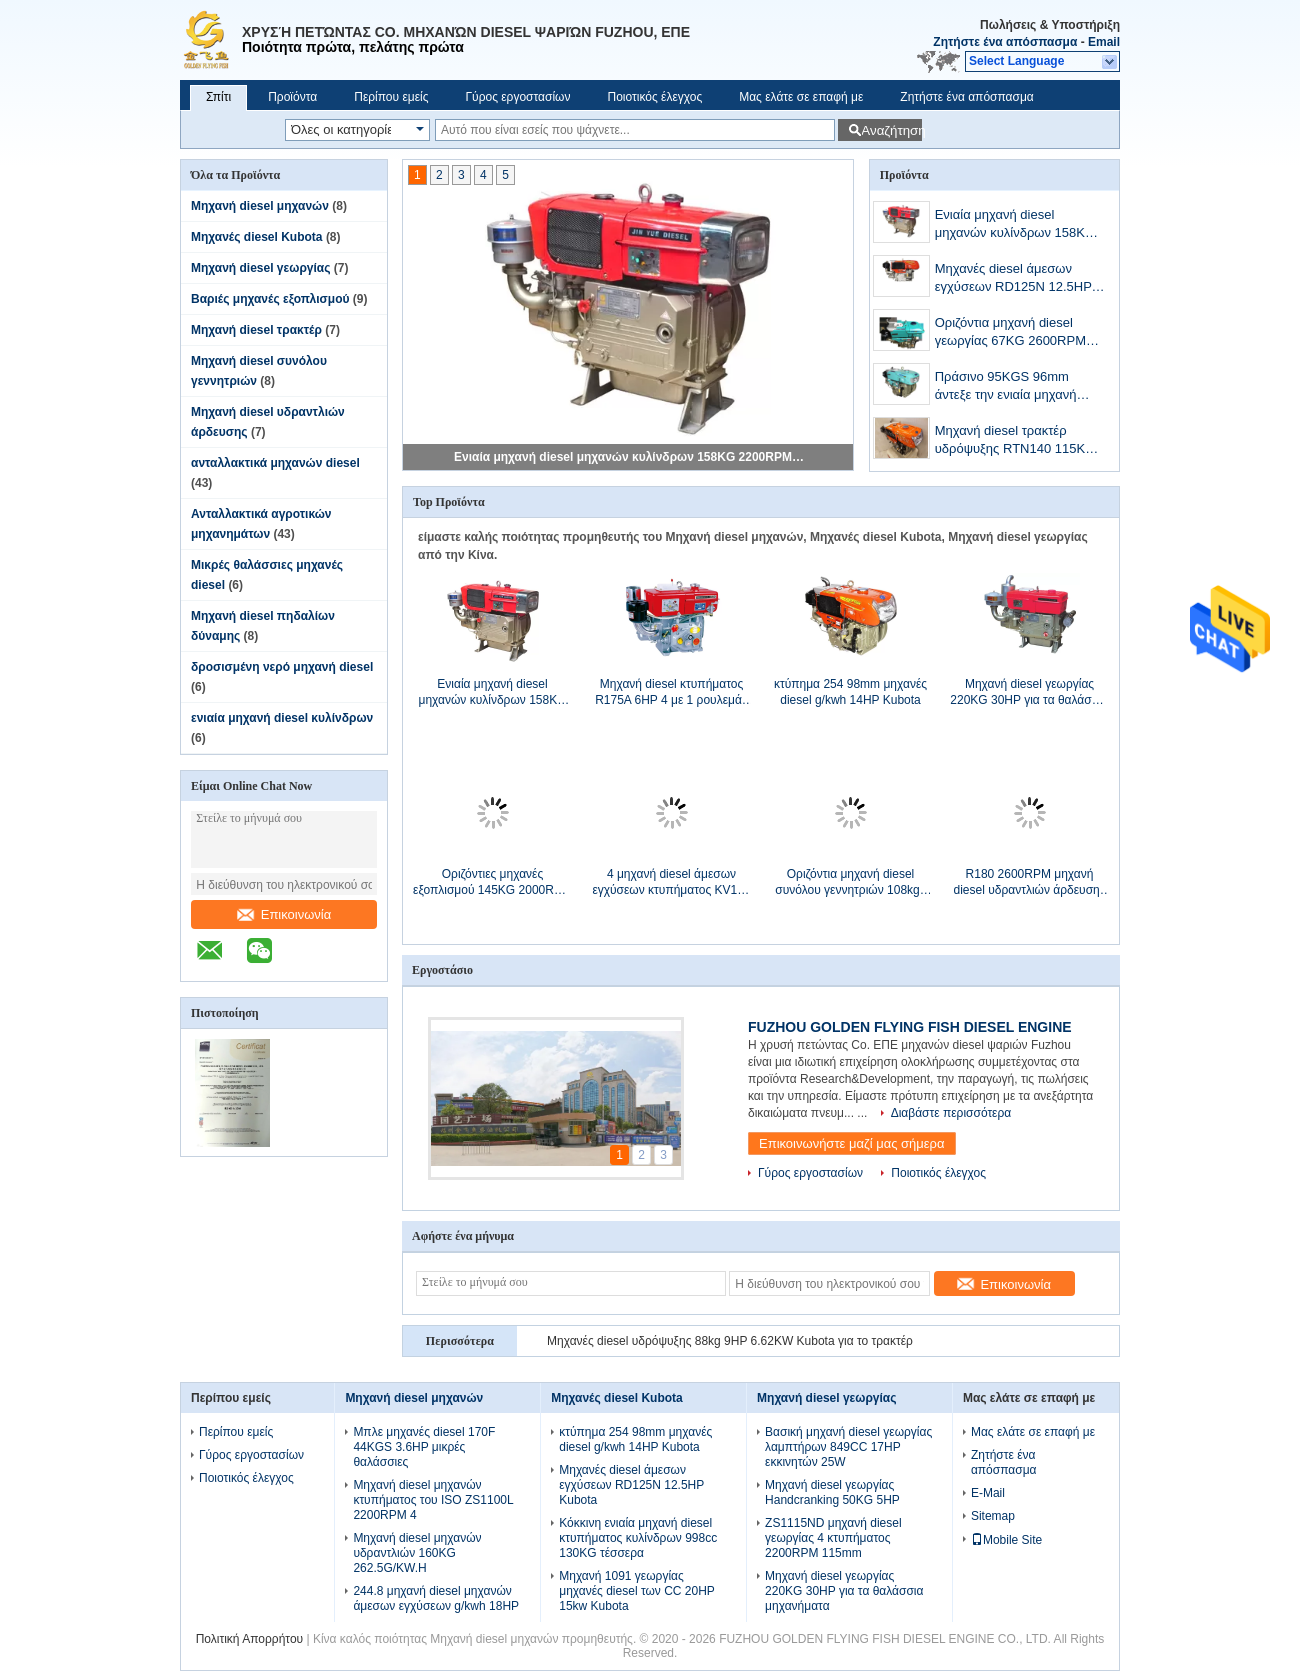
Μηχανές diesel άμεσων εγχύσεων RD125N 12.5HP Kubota (1013, 279)
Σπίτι (218, 97)
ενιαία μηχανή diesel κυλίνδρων (282, 718)
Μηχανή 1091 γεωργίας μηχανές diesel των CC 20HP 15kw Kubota (636, 1591)
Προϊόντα (292, 97)
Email (1104, 42)
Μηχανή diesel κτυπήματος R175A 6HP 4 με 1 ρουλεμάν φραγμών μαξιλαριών (671, 692)
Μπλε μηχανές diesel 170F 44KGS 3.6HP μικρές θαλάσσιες (424, 1447)
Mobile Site (1006, 1540)
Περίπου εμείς (391, 97)
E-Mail (988, 1493)
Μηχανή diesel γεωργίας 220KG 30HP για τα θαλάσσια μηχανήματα (1029, 692)
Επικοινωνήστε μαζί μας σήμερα (852, 1143)
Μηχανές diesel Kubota (257, 237)
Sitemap (993, 1516)
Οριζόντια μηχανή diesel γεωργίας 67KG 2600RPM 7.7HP (1010, 333)
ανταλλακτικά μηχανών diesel (275, 463)
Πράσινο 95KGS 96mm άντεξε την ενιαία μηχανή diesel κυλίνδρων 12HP (1006, 387)
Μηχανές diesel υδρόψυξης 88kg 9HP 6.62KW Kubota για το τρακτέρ (730, 1341)
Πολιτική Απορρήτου (249, 1639)
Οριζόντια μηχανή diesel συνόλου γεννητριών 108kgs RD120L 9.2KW (850, 882)
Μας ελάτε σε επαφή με (801, 97)
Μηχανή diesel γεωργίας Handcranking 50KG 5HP (832, 1492)
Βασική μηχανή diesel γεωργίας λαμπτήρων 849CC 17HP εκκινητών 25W (848, 1447)
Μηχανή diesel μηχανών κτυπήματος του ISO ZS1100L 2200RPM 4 (433, 1500)
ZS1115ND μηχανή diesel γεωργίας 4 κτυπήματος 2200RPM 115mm (833, 1538)
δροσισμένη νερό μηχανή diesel (282, 667)
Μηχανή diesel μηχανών (260, 206)
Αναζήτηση (891, 130)
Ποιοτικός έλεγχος (654, 97)
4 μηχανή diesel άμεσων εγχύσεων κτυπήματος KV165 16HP (671, 882)
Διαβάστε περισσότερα (951, 1113)
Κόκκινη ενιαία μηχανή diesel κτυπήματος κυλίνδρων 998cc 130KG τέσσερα (638, 1538)
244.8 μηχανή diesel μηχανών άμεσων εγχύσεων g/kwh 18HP (436, 1598)
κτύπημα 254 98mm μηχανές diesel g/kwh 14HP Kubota (850, 692)
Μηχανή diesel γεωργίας (260, 268)
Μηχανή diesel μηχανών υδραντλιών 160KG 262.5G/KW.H (417, 1553)
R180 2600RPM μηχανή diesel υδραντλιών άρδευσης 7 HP (1029, 882)
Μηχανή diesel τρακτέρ (256, 330)
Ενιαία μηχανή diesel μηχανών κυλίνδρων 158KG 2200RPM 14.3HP (629, 457)
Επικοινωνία (284, 914)
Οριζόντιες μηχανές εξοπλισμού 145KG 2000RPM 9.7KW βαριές (492, 882)
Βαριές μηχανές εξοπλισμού (270, 299)
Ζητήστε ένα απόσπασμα (1005, 42)
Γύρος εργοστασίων (517, 97)
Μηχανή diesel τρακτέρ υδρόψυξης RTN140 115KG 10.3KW (1015, 441)
